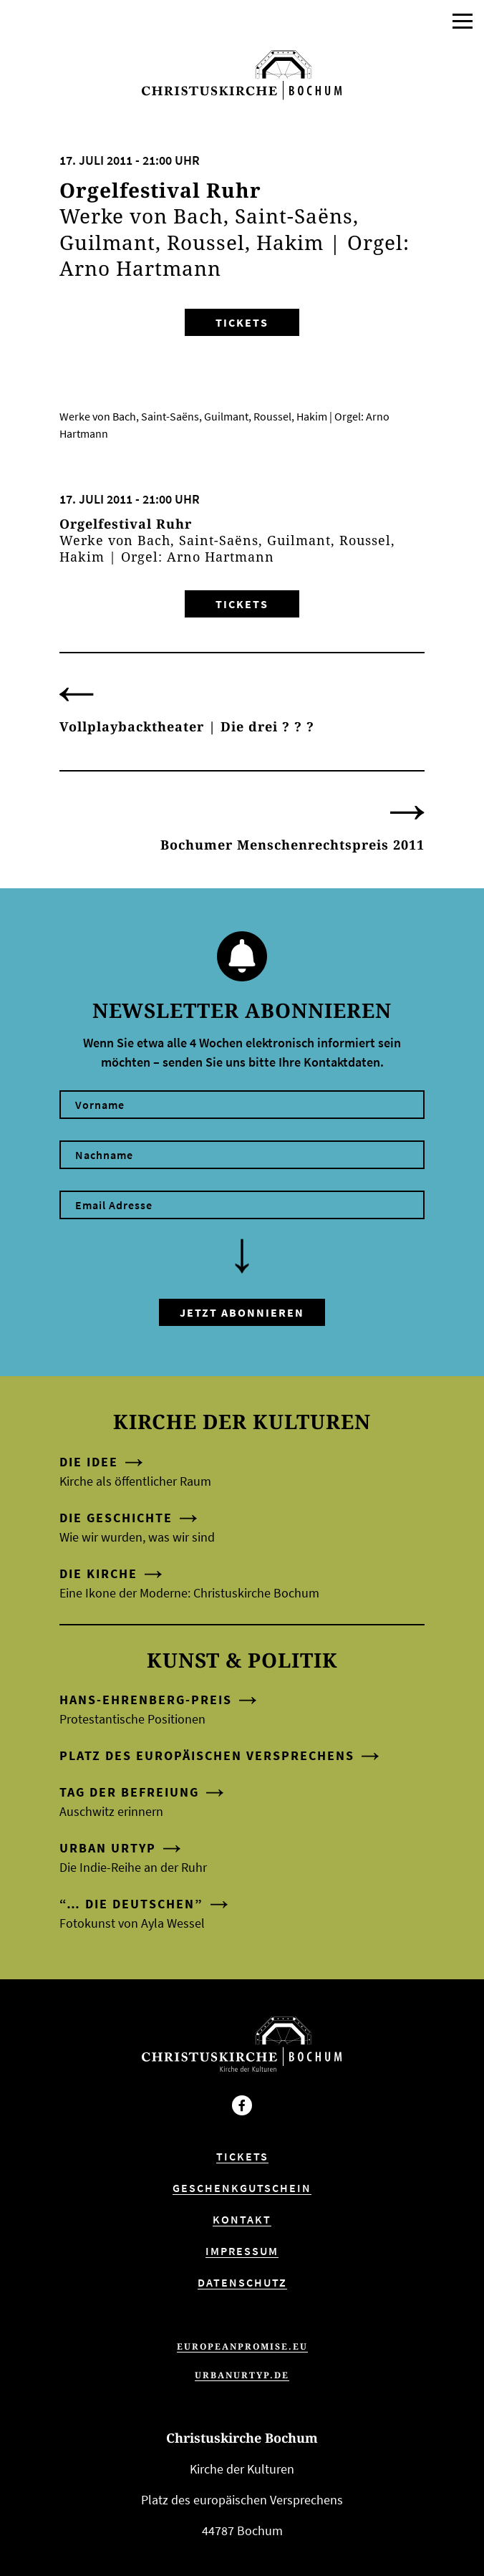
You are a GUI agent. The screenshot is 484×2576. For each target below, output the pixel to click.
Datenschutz (242, 2282)
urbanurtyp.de (242, 2375)
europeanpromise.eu (242, 2346)
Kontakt (242, 2219)
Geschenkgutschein (242, 2188)
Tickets (242, 322)
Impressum (242, 2251)
